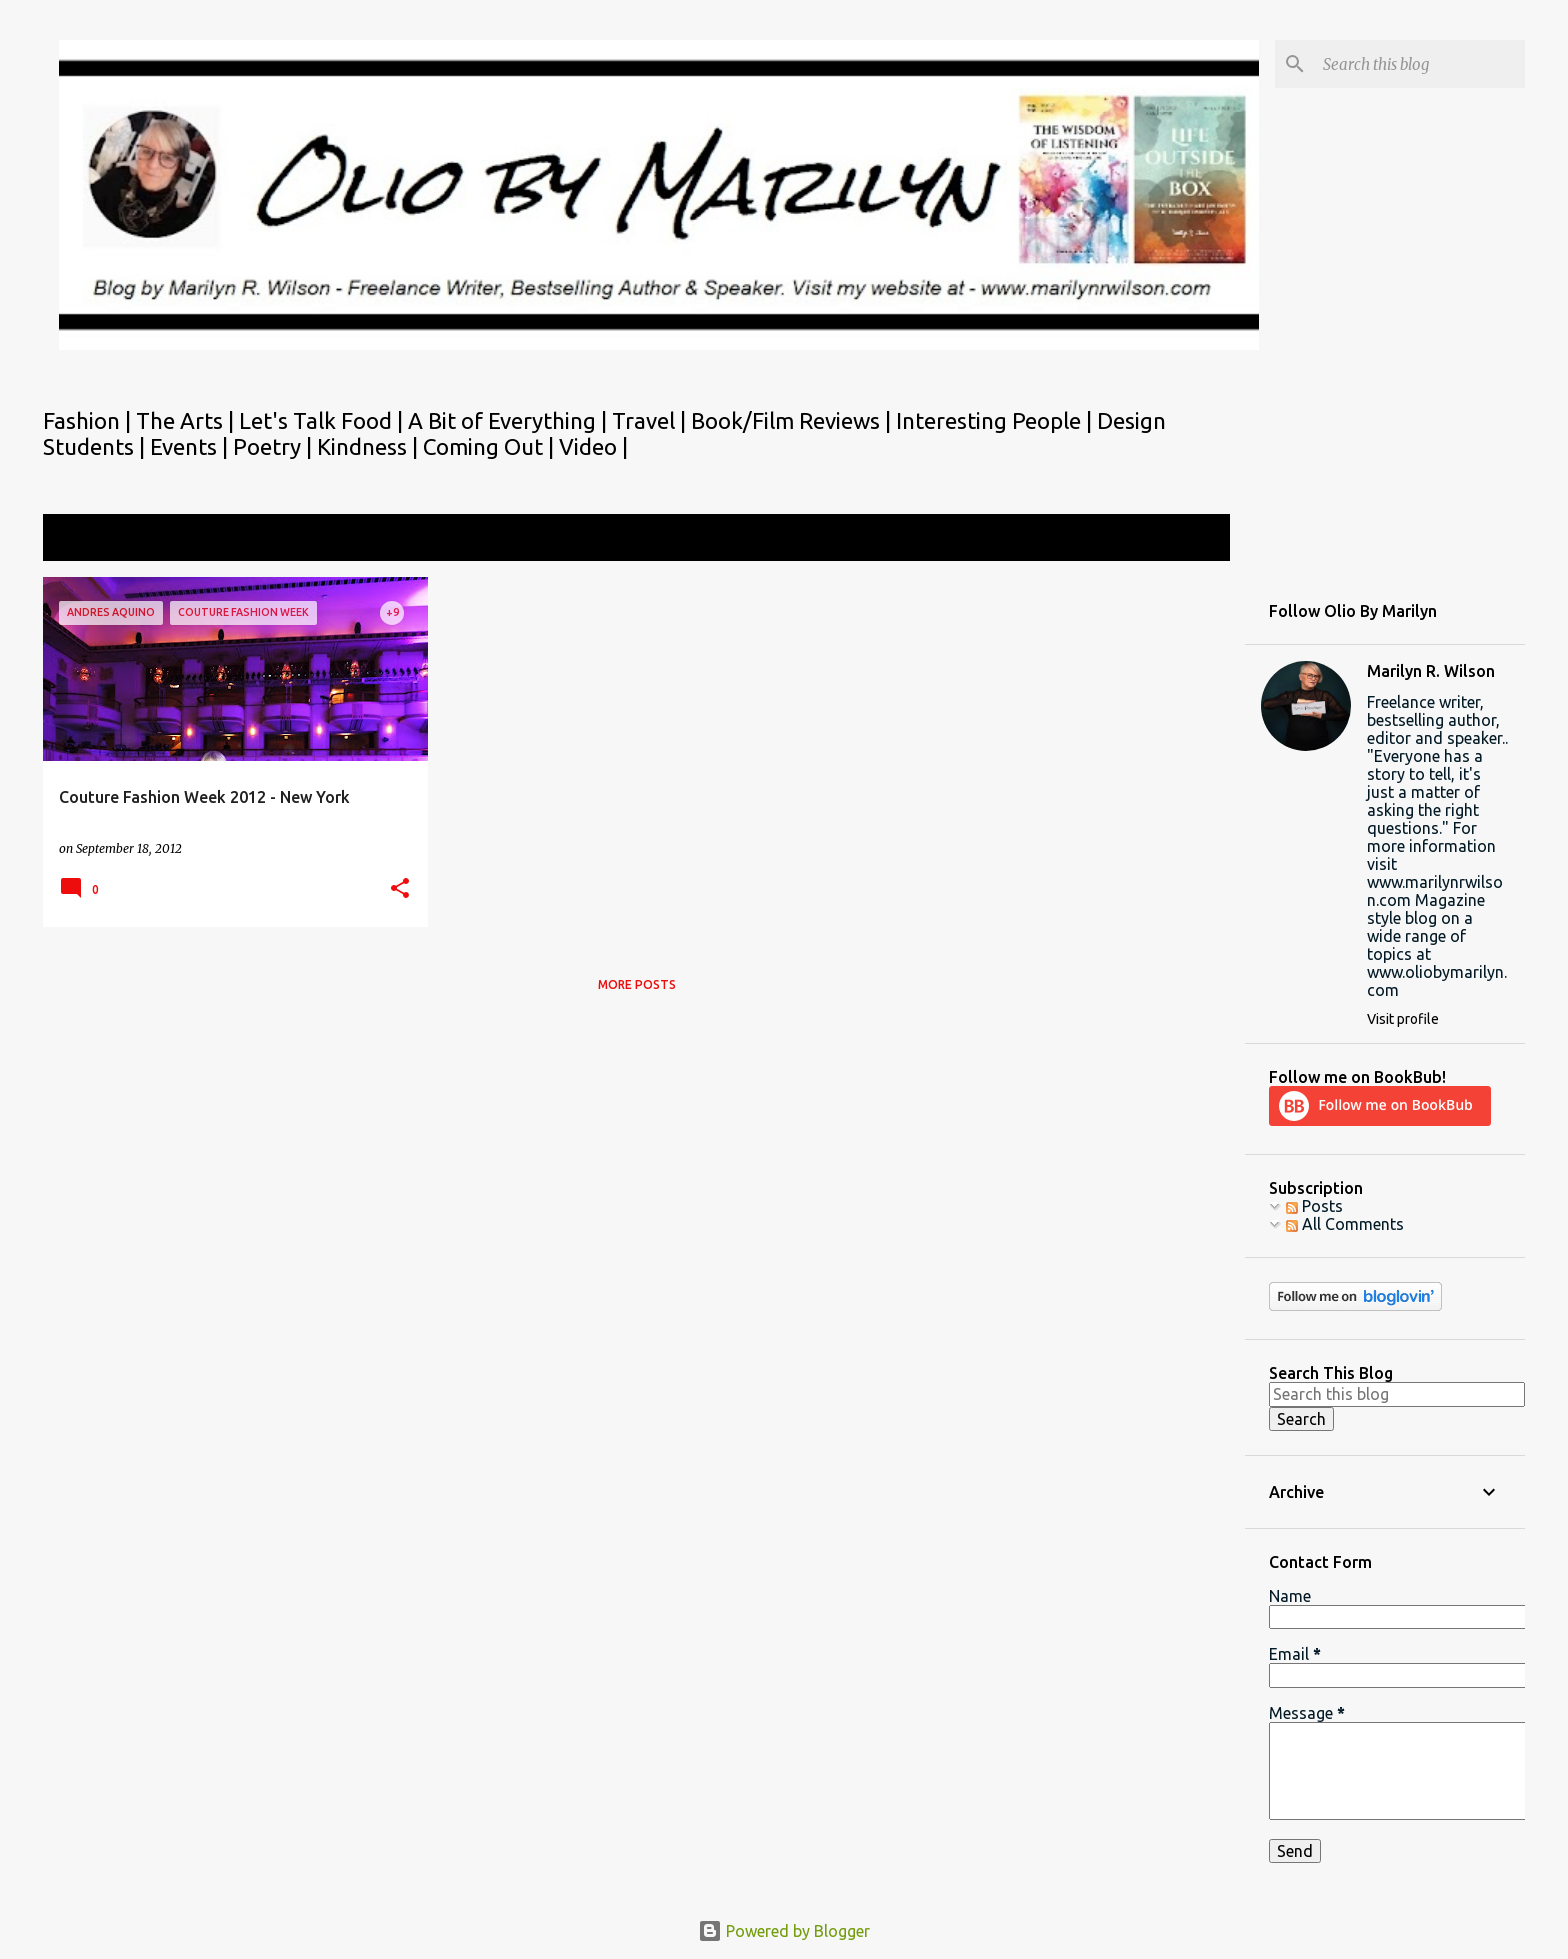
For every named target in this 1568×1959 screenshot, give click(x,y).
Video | (593, 446)
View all (1188, 539)
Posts (1314, 1206)
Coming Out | (491, 446)
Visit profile (1403, 1019)
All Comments (1345, 1224)
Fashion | (89, 420)
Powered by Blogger (784, 1931)
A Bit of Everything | (510, 420)
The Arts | (187, 420)
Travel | (651, 420)
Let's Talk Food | (323, 420)
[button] (400, 889)
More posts (637, 984)
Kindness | (370, 446)
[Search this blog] (1420, 64)
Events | (191, 446)
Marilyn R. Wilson (1431, 671)
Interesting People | (996, 420)
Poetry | (275, 446)
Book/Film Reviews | (793, 420)
